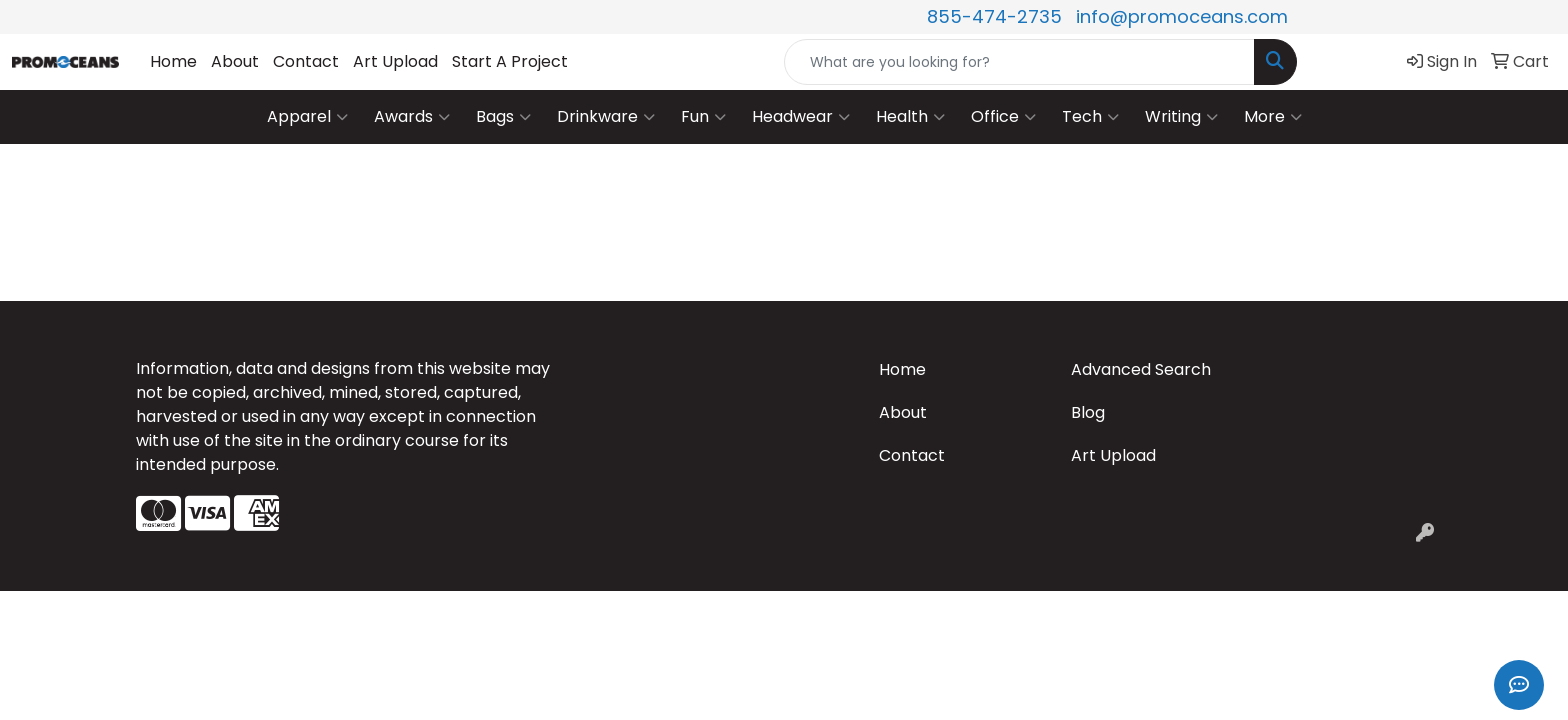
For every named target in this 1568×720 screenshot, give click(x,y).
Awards (412, 117)
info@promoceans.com (1182, 16)
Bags (503, 117)
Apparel (307, 117)
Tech (1090, 117)
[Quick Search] (1019, 62)
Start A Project (510, 61)
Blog (1088, 412)
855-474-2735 (994, 16)
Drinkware (606, 117)
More (1273, 117)
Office (1003, 117)
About (235, 61)
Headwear (801, 117)
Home (173, 61)
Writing (1181, 117)
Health (910, 117)
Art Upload (395, 61)
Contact (306, 61)
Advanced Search (1141, 369)
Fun (703, 117)
